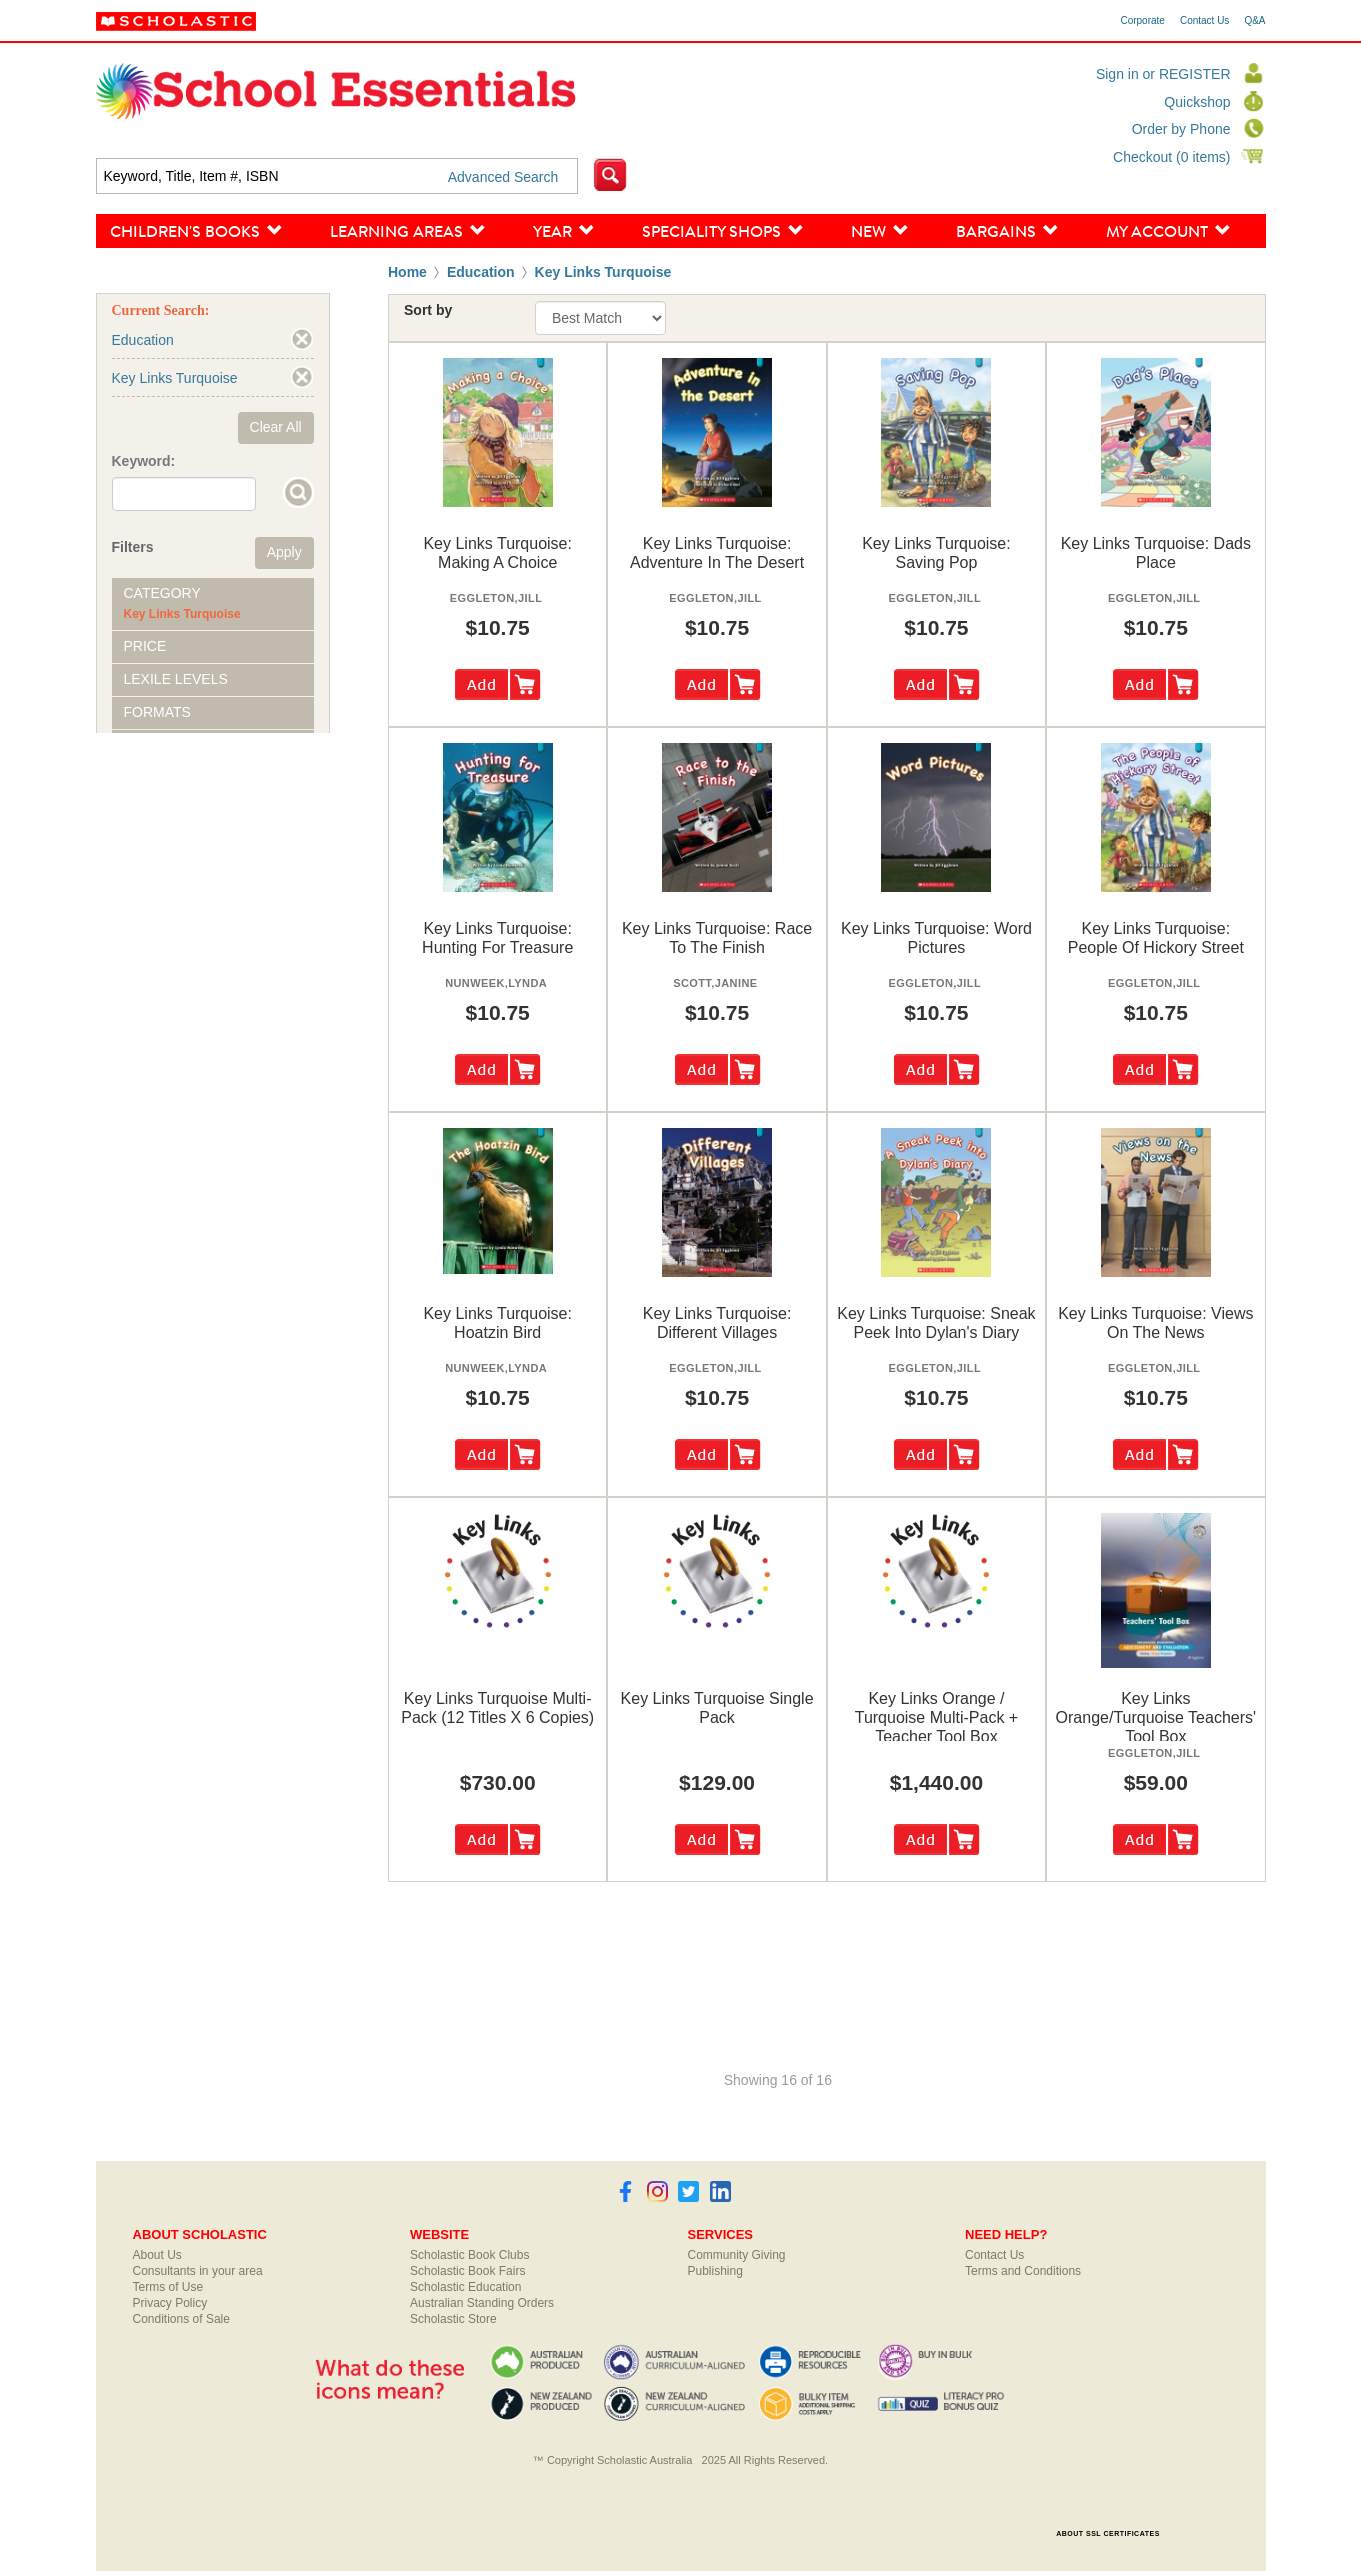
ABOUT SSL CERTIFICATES (1108, 2533)
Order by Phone (1181, 129)
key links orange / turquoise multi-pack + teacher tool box (936, 1717)
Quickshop (1197, 102)
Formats (157, 712)
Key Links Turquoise (603, 272)
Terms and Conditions (1023, 2271)
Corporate (1142, 21)
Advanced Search (503, 177)
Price (145, 646)
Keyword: (144, 461)
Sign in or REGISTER (1163, 74)
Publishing (715, 2271)
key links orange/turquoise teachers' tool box (1156, 1717)
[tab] (213, 604)
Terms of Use (168, 2287)
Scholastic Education (465, 2287)
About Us (157, 2255)
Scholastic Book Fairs (467, 2271)
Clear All (276, 427)
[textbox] (337, 176)
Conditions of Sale (181, 2319)
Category (162, 593)
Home (407, 272)
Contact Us (1204, 21)
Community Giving (737, 2255)
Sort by (428, 310)
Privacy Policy (170, 2303)
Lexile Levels (176, 679)
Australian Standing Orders (482, 2303)
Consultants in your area (198, 2271)
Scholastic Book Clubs (469, 2255)
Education (481, 272)
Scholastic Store (453, 2319)
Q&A (1254, 21)
